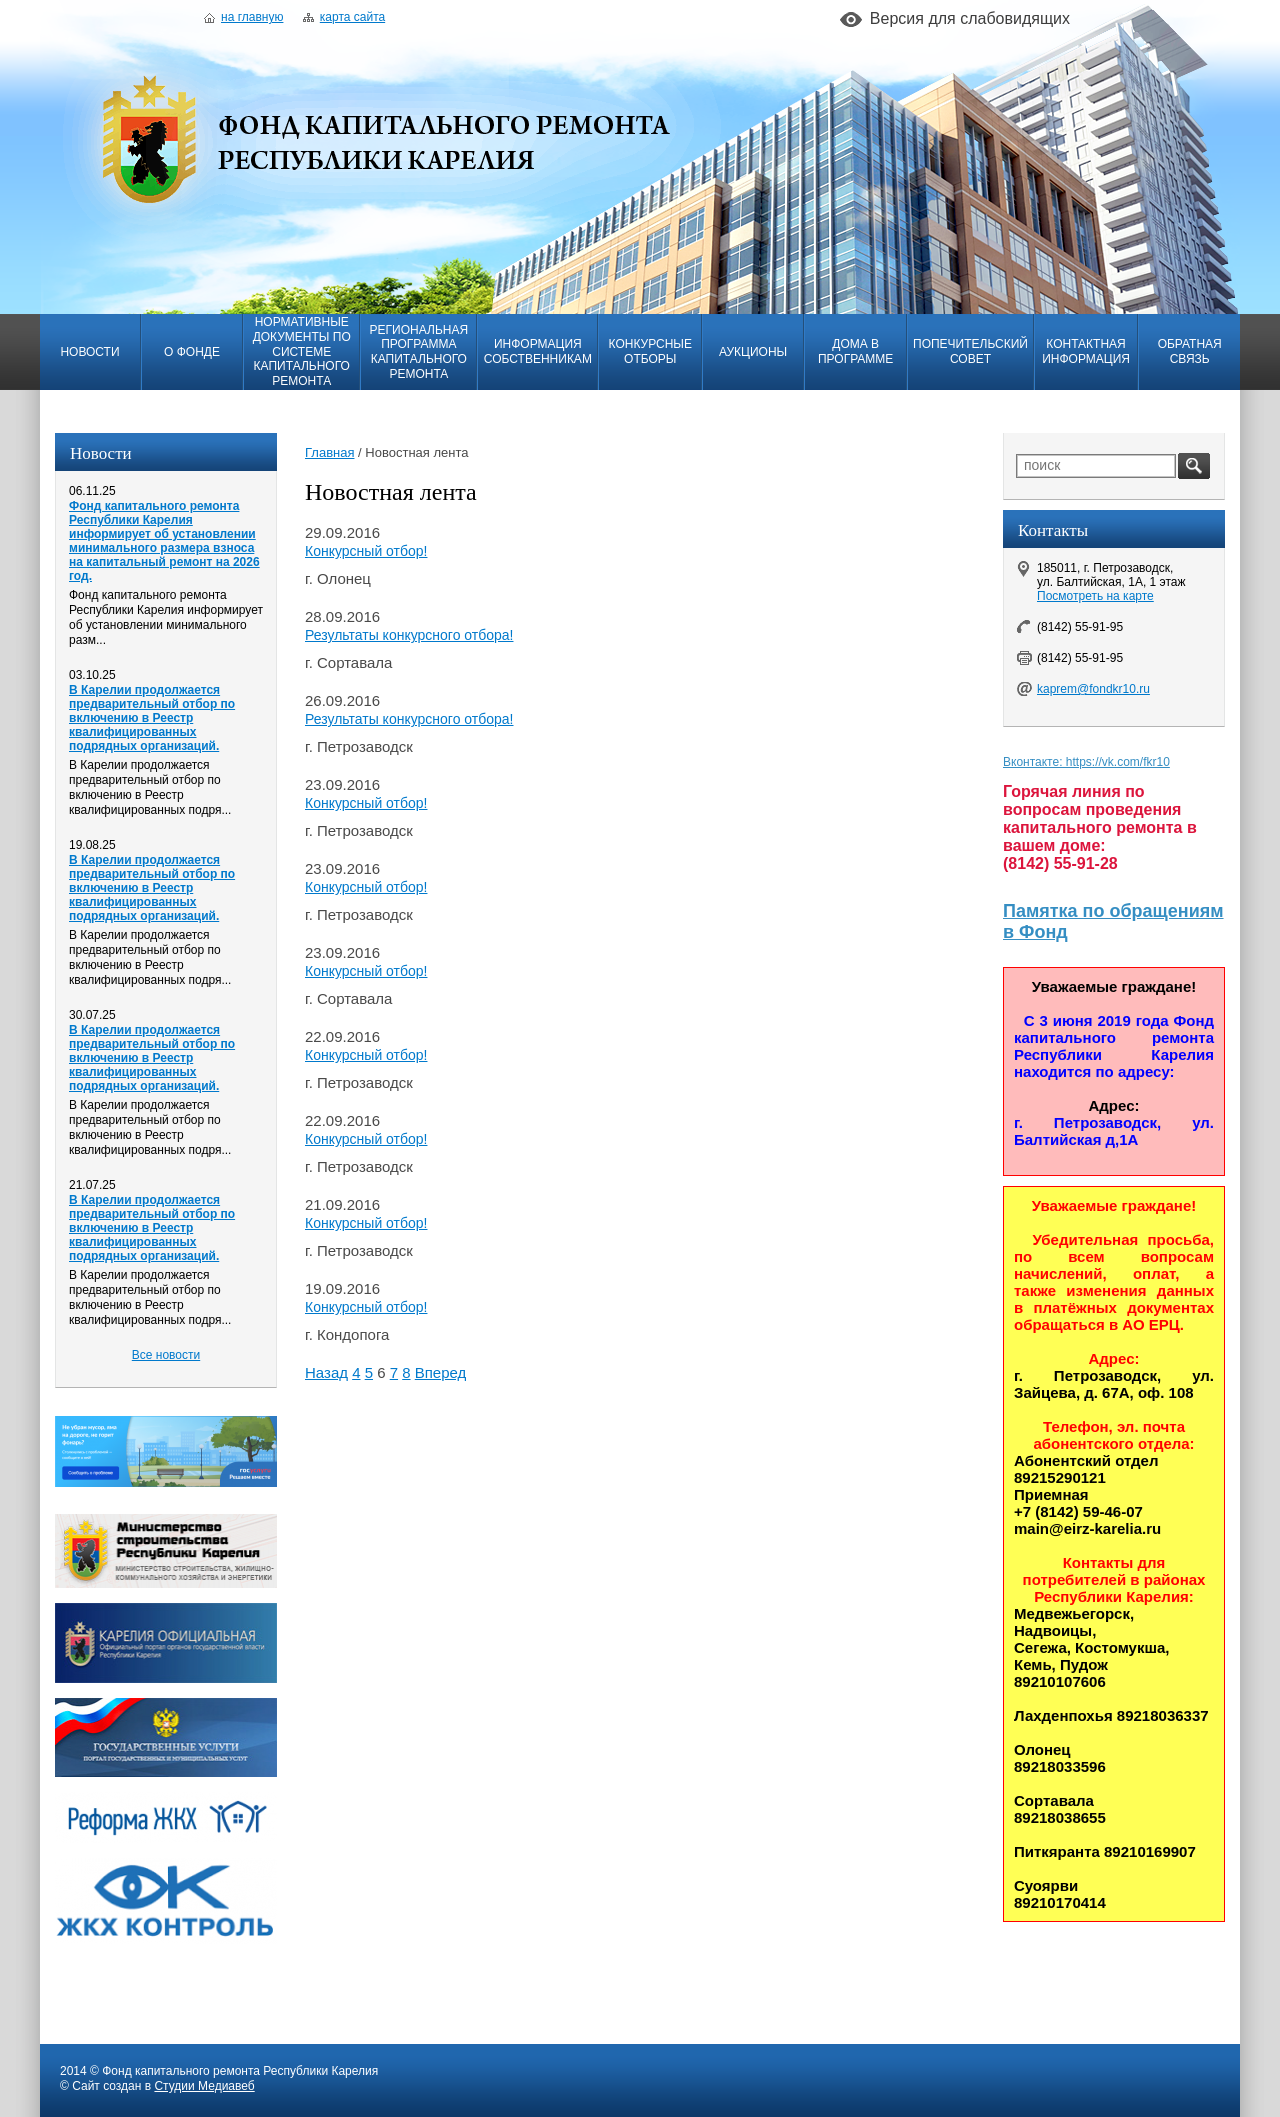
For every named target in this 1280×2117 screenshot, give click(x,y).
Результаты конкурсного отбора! (409, 635)
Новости (89, 352)
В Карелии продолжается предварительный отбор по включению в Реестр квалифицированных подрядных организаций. (152, 718)
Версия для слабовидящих (970, 18)
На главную (243, 17)
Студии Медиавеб (204, 2086)
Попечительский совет (970, 351)
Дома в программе (855, 351)
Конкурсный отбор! (366, 551)
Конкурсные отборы (650, 351)
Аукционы (753, 352)
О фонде (192, 352)
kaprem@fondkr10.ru (1093, 689)
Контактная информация (1086, 351)
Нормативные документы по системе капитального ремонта (302, 351)
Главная (329, 452)
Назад (326, 1372)
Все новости (166, 1355)
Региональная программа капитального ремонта (419, 352)
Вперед (441, 1372)
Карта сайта (344, 17)
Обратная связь (1190, 351)
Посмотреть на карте (1095, 596)
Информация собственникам (538, 351)
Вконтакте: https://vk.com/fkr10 (1086, 762)
